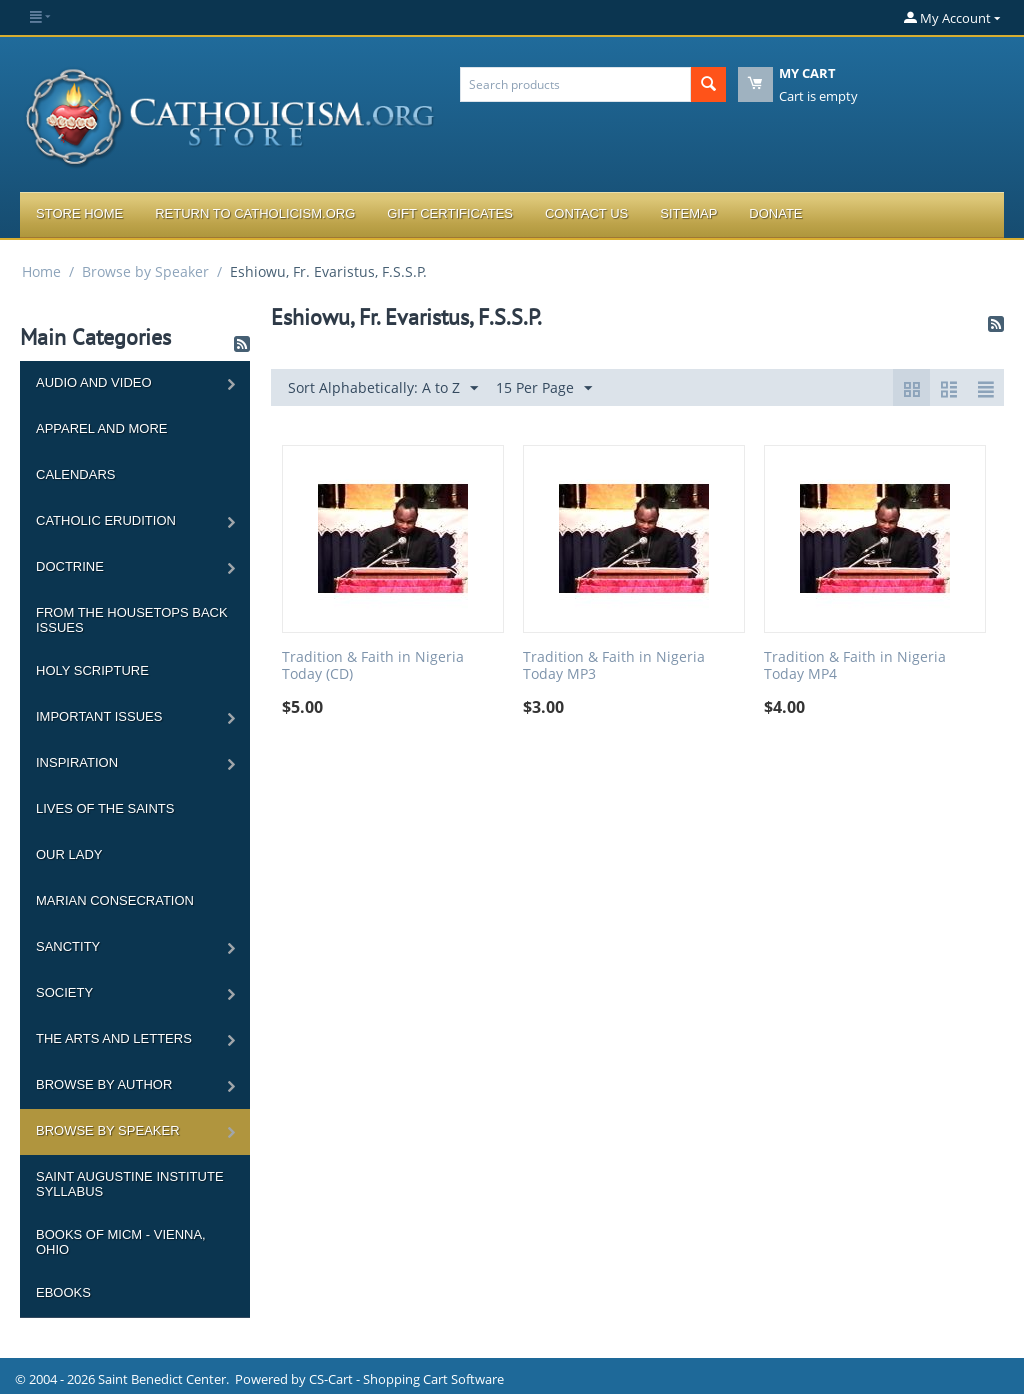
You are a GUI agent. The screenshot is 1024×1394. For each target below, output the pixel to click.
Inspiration (77, 762)
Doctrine (70, 566)
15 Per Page (544, 388)
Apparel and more (101, 428)
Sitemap (688, 213)
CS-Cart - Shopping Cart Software (406, 1379)
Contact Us (586, 213)
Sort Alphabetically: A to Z (383, 388)
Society (64, 992)
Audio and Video (94, 382)
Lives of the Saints (105, 808)
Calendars (75, 474)
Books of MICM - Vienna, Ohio (121, 1242)
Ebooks (63, 1292)
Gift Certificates (450, 213)
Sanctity (68, 946)
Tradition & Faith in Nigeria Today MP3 (614, 666)
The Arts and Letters (114, 1038)
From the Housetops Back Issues (132, 620)
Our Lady (69, 854)
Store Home (79, 213)
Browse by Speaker (145, 271)
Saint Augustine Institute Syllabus (130, 1184)
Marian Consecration (115, 900)
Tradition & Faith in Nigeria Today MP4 (855, 666)
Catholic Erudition (106, 520)
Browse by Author (104, 1084)
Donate (775, 213)
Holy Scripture (92, 670)
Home (41, 271)
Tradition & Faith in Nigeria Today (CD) (373, 666)
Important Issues (99, 716)
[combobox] (575, 84)
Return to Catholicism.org (255, 213)
